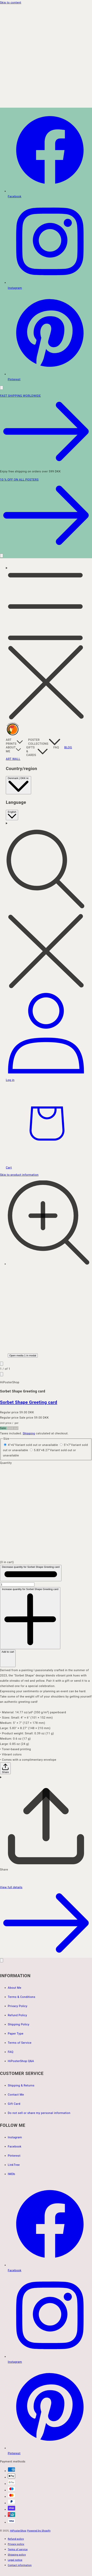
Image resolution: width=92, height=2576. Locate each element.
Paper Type (15, 2033)
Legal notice (15, 2559)
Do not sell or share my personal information (39, 2113)
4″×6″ (33, 1445)
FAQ (10, 2052)
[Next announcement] (1, 556)
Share (5, 1771)
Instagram (15, 2137)
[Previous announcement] (1, 388)
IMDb (11, 2174)
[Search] (46, 906)
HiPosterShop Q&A (21, 2061)
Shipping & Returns (21, 2085)
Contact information (20, 2565)
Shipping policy (17, 2554)
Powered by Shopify (39, 2530)
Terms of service (18, 2549)
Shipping (29, 1433)
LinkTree (14, 2165)
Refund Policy (17, 2015)
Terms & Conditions (21, 1997)
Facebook (14, 2146)
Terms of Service (20, 2042)
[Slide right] (1, 1374)
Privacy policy (16, 2544)
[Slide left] (1, 1364)
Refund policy (16, 2538)
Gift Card (14, 2104)
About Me (14, 1987)
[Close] (1, 1960)
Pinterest (14, 2155)
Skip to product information (19, 1175)
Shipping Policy (18, 2024)
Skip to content (10, 2)
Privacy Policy (17, 2006)
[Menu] (46, 643)
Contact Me (16, 2094)
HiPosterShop (18, 2530)
